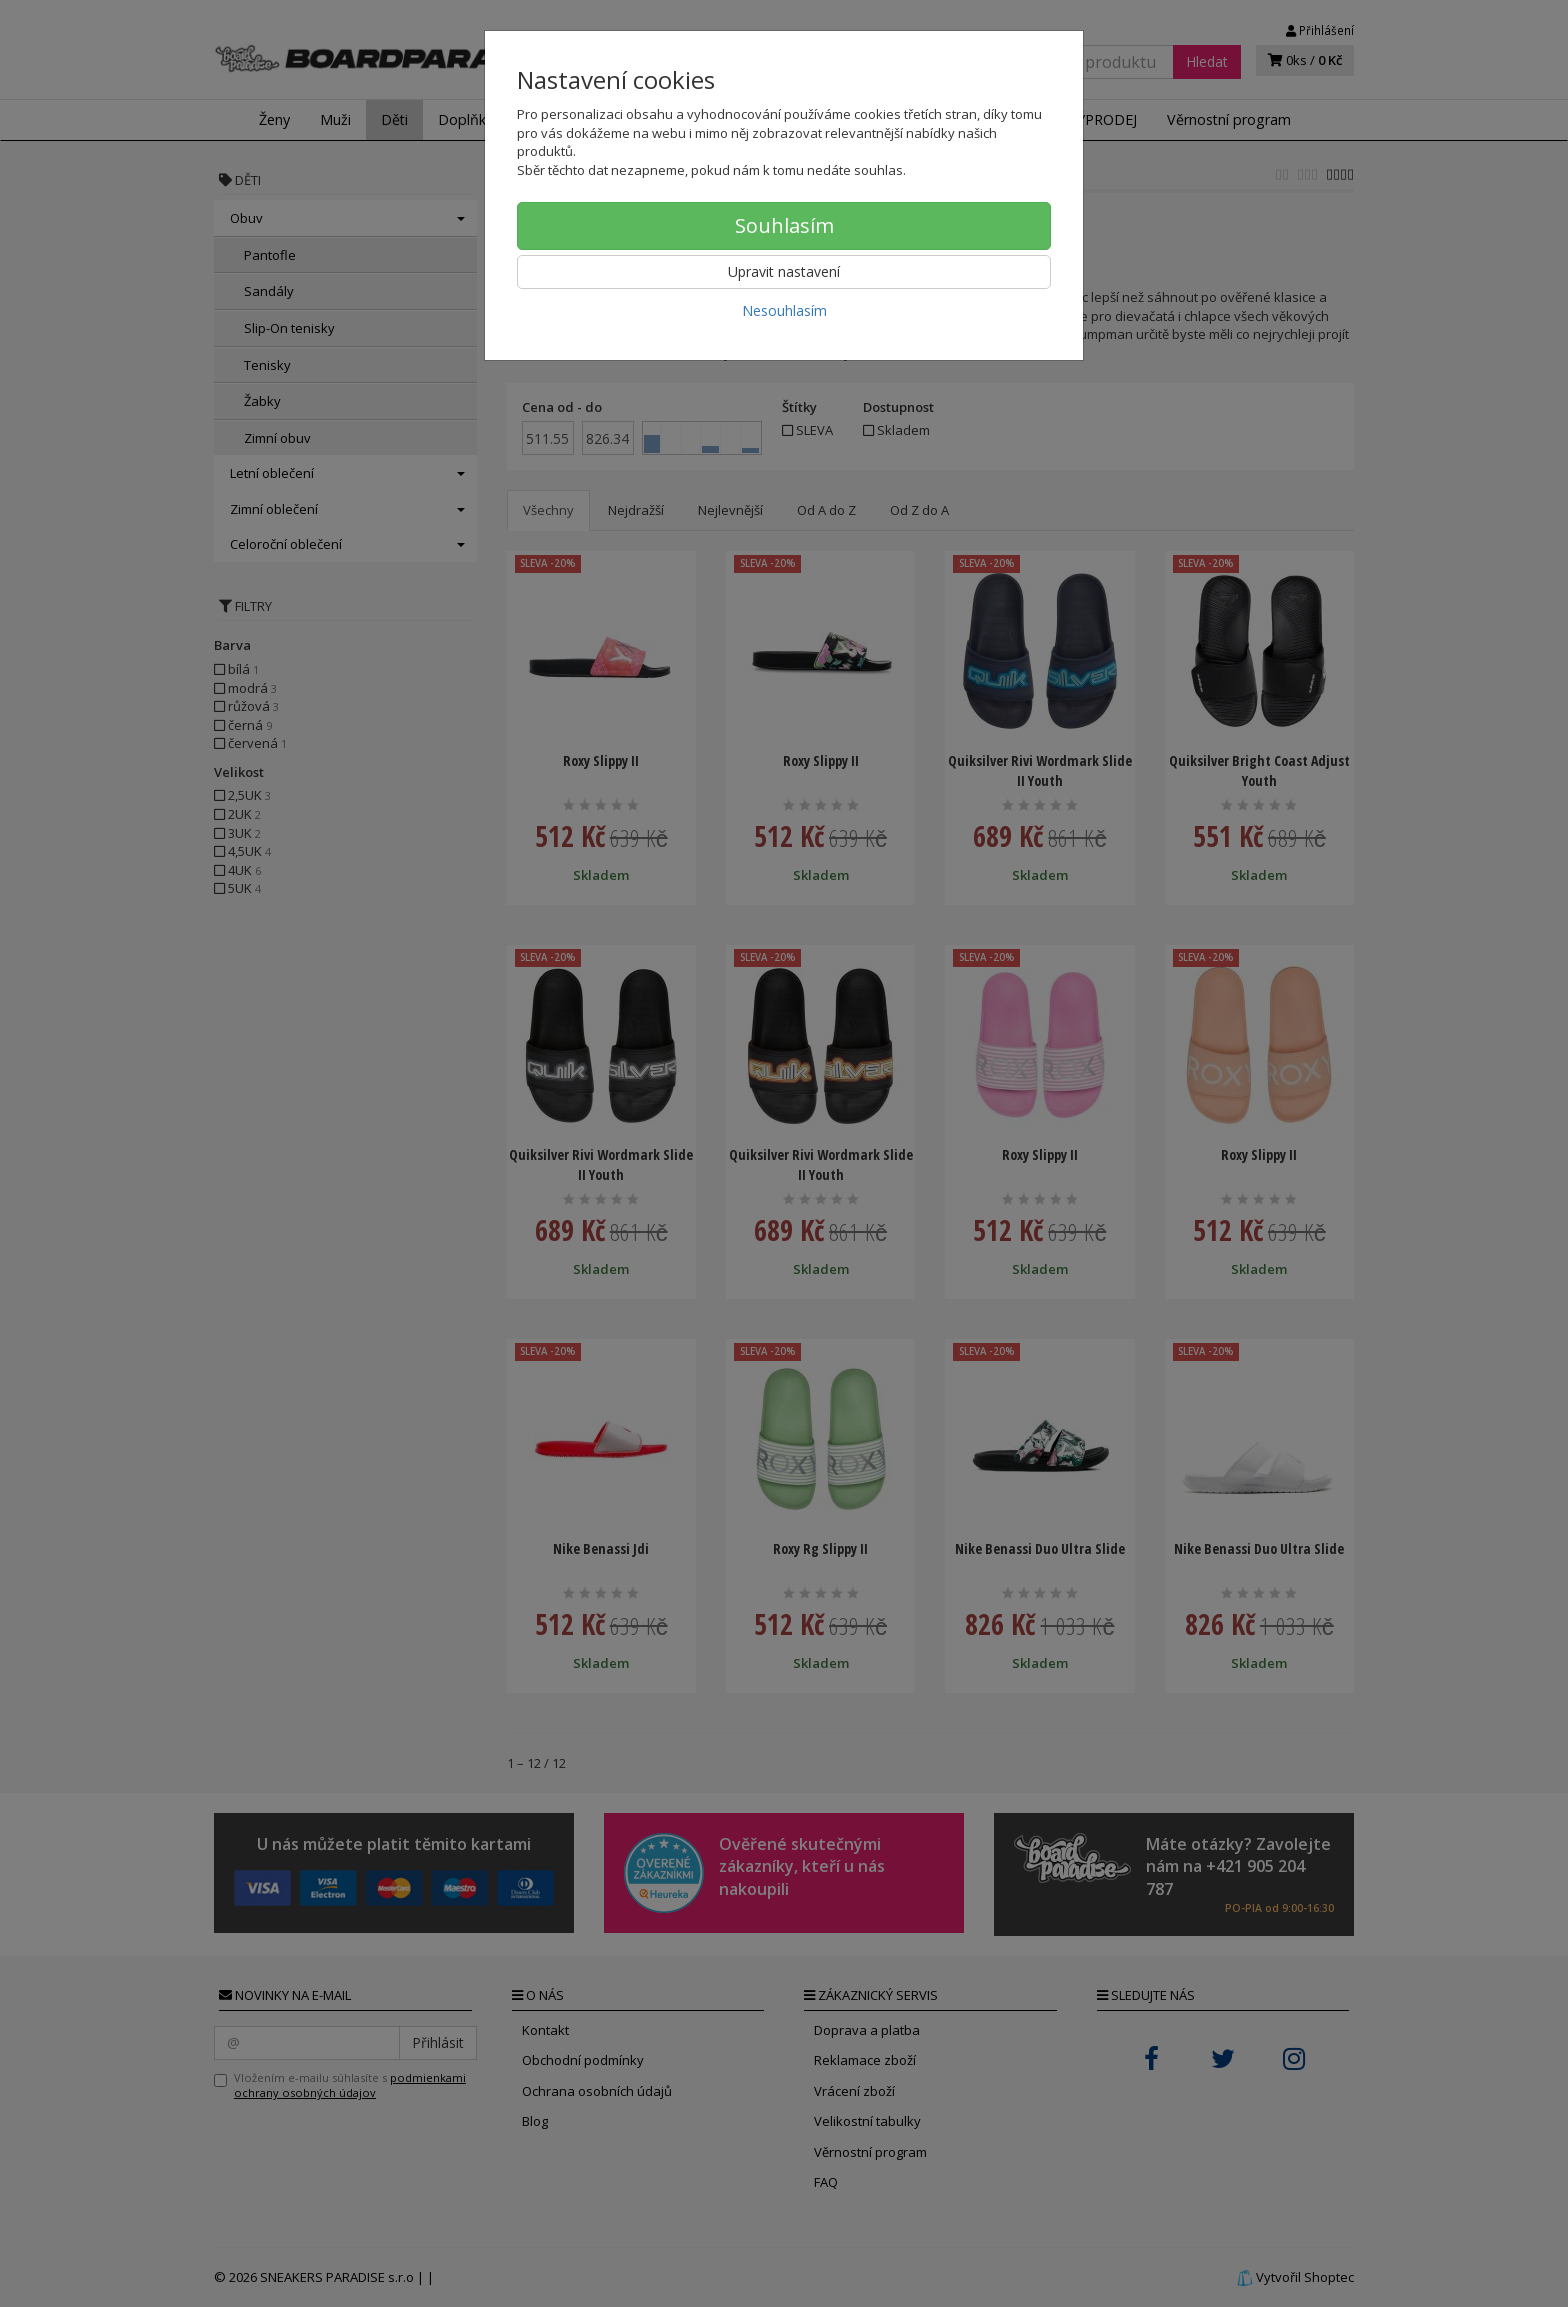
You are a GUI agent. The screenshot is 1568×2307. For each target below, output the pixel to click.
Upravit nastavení (784, 271)
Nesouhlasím (784, 310)
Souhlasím (784, 225)
